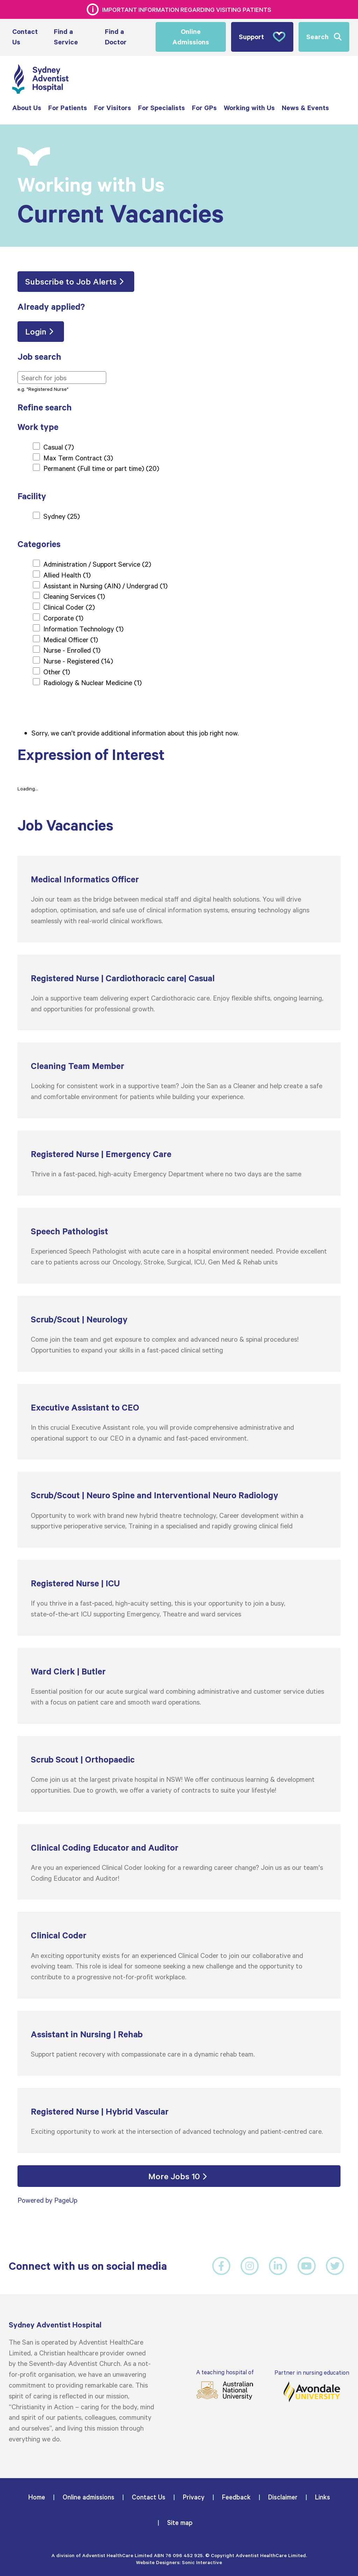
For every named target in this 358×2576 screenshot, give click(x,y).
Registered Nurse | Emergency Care (101, 1153)
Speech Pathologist (69, 1230)
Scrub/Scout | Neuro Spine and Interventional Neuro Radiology (154, 1495)
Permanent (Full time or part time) (101, 468)
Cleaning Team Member (77, 1065)
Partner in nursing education (311, 2385)
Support (262, 36)
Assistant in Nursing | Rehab (87, 2033)
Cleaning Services (74, 596)
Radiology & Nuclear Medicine (92, 682)
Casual (58, 446)
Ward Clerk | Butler (68, 1670)
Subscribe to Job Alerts (71, 281)
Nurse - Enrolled (71, 650)
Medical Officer (70, 639)
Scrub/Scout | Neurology (79, 1318)
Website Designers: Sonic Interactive (179, 2562)
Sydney (61, 515)
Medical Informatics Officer (85, 878)
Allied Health (67, 574)
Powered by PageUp (47, 2199)
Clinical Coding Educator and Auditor (104, 1847)
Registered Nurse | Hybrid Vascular (100, 2110)
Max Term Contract (78, 457)
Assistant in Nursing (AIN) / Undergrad (105, 585)
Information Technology (83, 628)
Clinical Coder (69, 606)
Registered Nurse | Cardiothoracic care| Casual (123, 977)
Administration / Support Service (97, 563)
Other (56, 671)
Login (35, 331)
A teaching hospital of (224, 2384)
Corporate (63, 617)
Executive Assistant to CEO (85, 1406)
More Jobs (174, 2175)
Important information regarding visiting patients (186, 9)
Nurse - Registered (78, 660)
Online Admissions (190, 36)
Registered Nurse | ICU (75, 1582)
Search (317, 36)
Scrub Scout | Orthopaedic (83, 1758)
